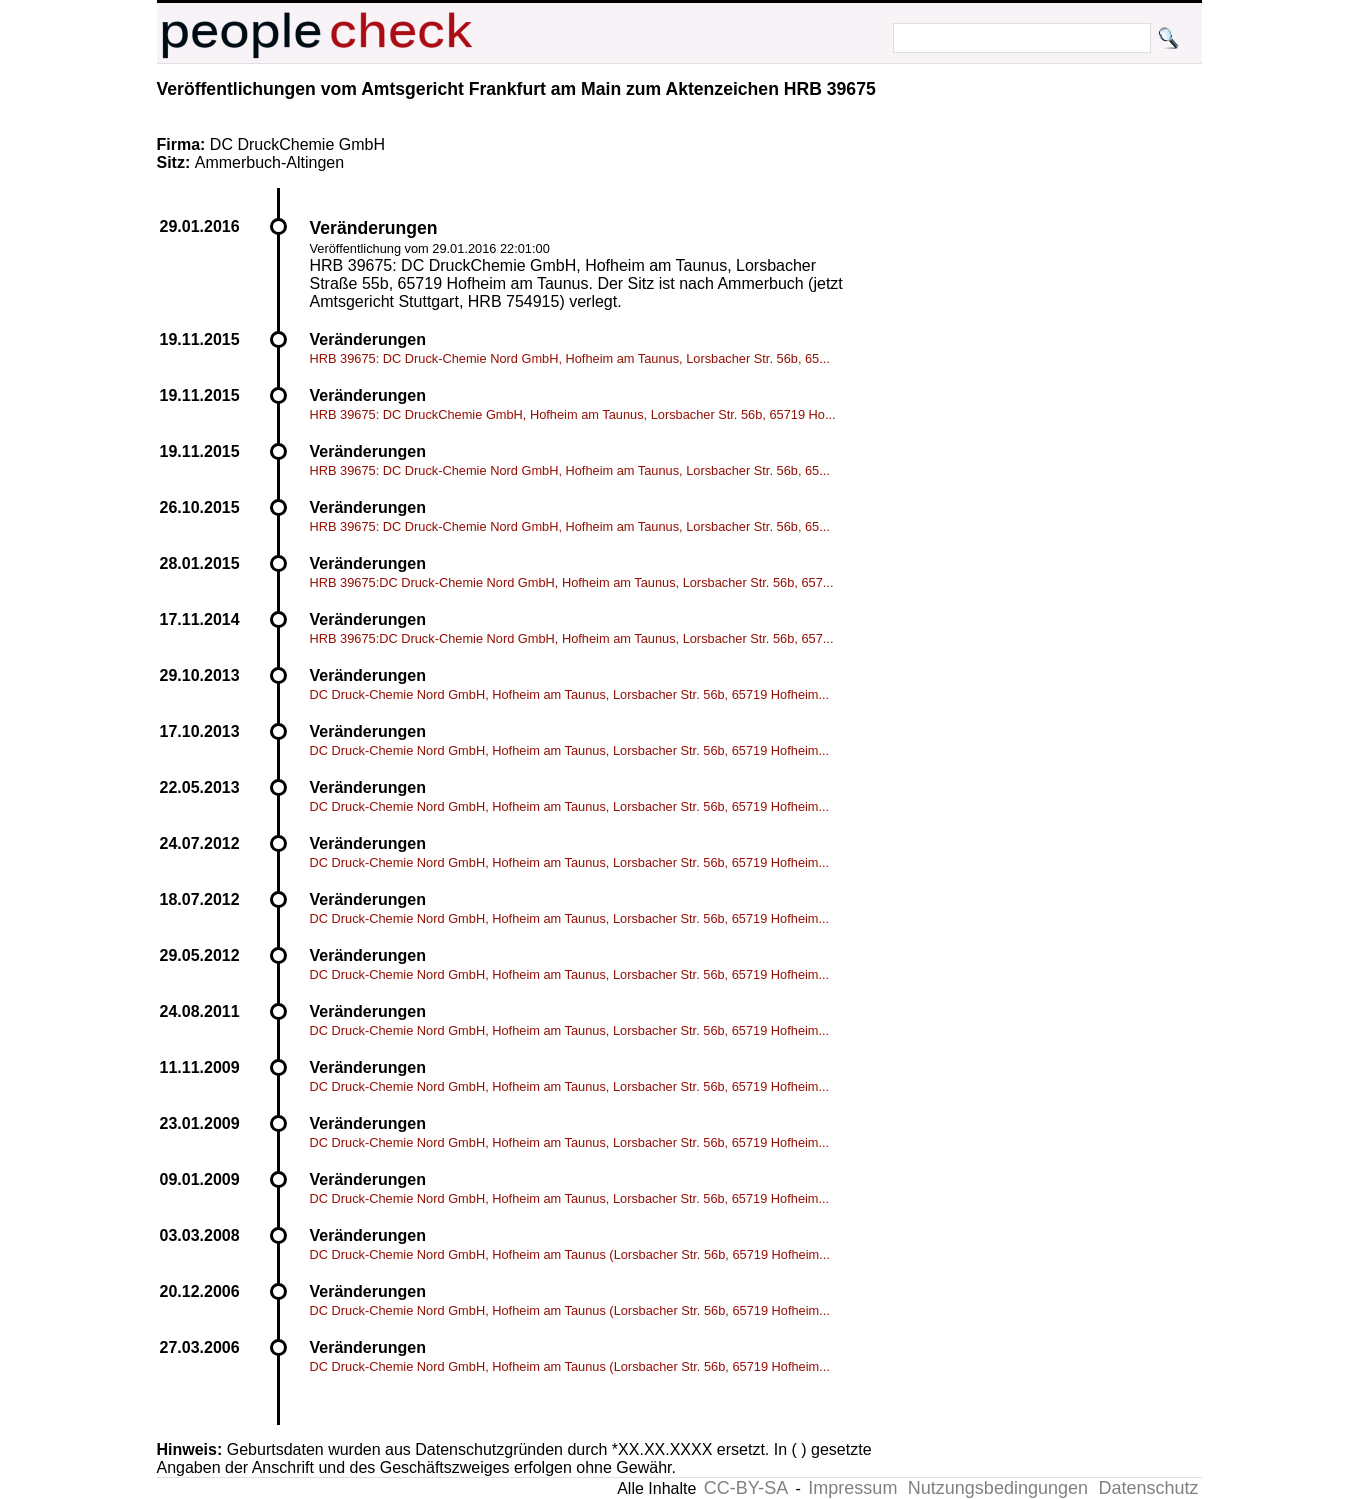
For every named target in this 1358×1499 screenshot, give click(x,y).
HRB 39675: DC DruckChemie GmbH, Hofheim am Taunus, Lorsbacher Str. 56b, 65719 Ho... (573, 414)
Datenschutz (1148, 1488)
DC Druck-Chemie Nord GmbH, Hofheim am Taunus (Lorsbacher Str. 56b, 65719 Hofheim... (570, 1254)
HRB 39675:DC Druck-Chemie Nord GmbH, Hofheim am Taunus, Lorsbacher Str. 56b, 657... (572, 582)
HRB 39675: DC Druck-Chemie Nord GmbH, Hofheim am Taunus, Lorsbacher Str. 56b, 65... (570, 358)
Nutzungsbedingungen (998, 1488)
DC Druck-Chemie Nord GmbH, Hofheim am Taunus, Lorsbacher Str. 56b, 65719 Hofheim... (570, 694)
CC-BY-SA (746, 1488)
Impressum (852, 1488)
